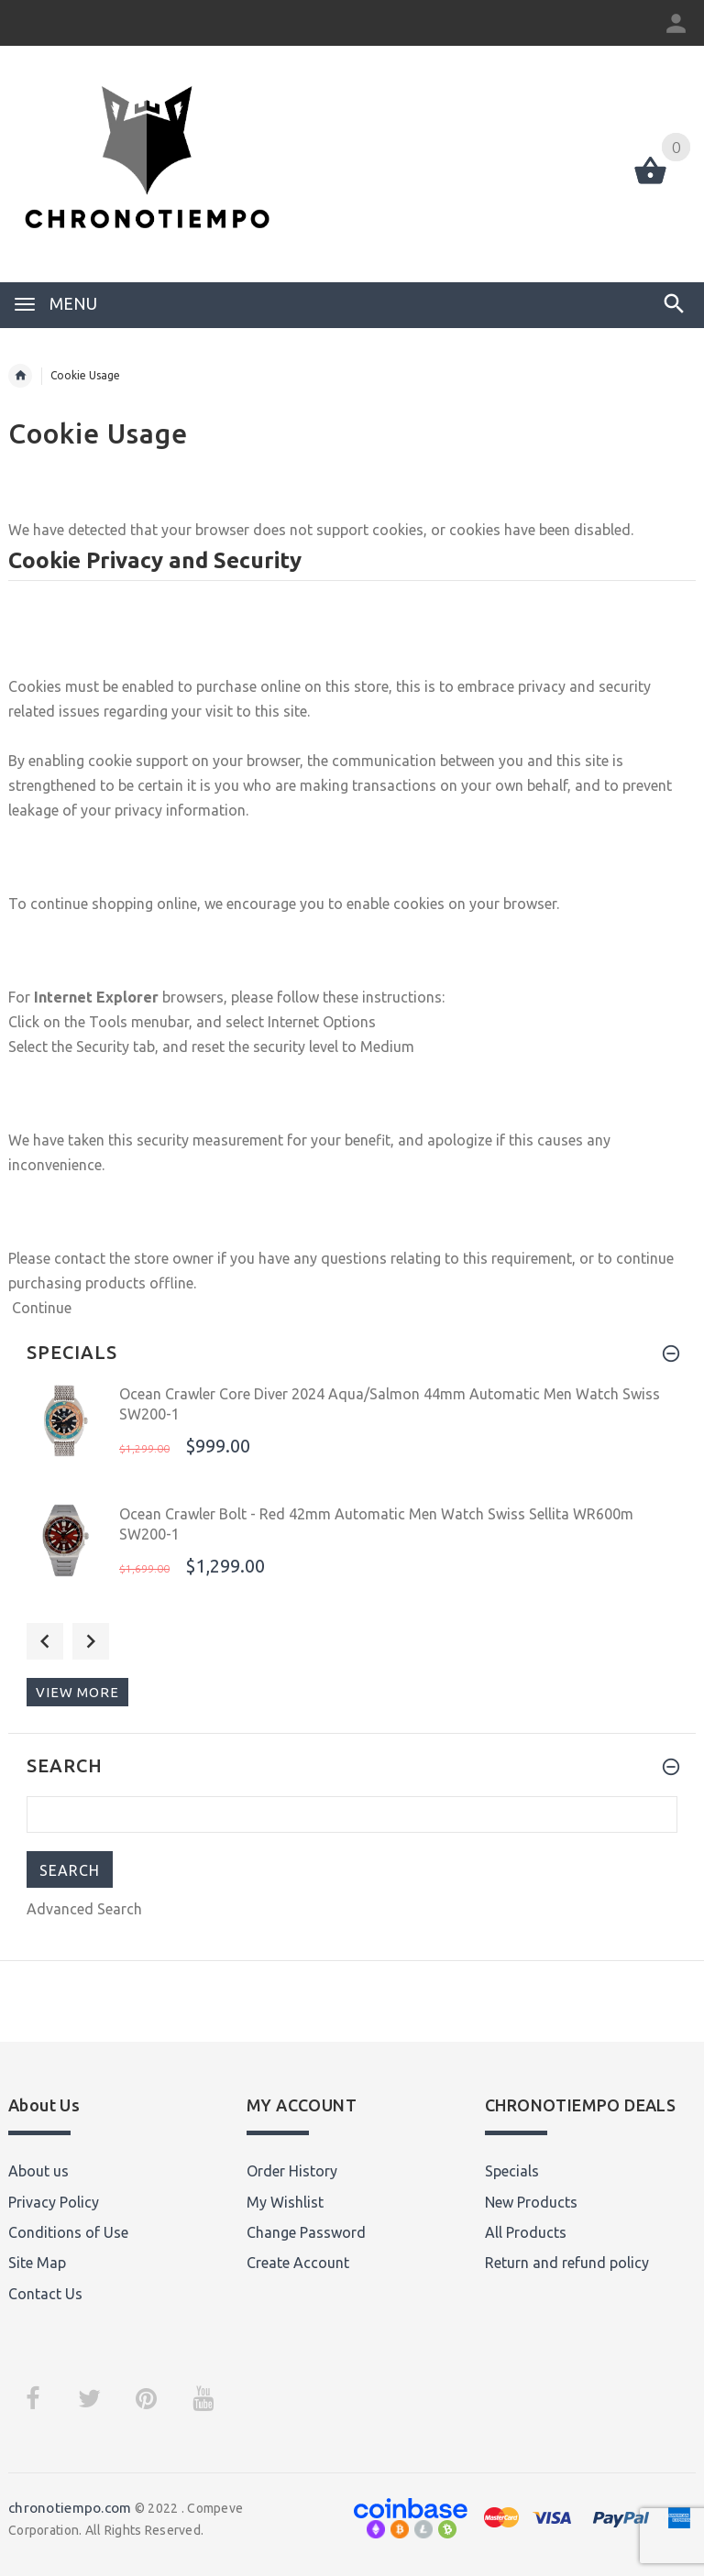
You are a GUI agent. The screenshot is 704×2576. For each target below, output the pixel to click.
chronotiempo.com (69, 2508)
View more (77, 1692)
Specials (512, 2171)
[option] (352, 1438)
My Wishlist (285, 2202)
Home (20, 376)
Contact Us (45, 2294)
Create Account (298, 2262)
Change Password (306, 2232)
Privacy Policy (53, 2202)
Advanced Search (84, 1909)
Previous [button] (45, 1641)
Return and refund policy (567, 2262)
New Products (531, 2202)
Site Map (37, 2262)
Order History (292, 2171)
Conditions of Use (68, 2232)
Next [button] (90, 1641)
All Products (525, 2232)
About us (38, 2171)
